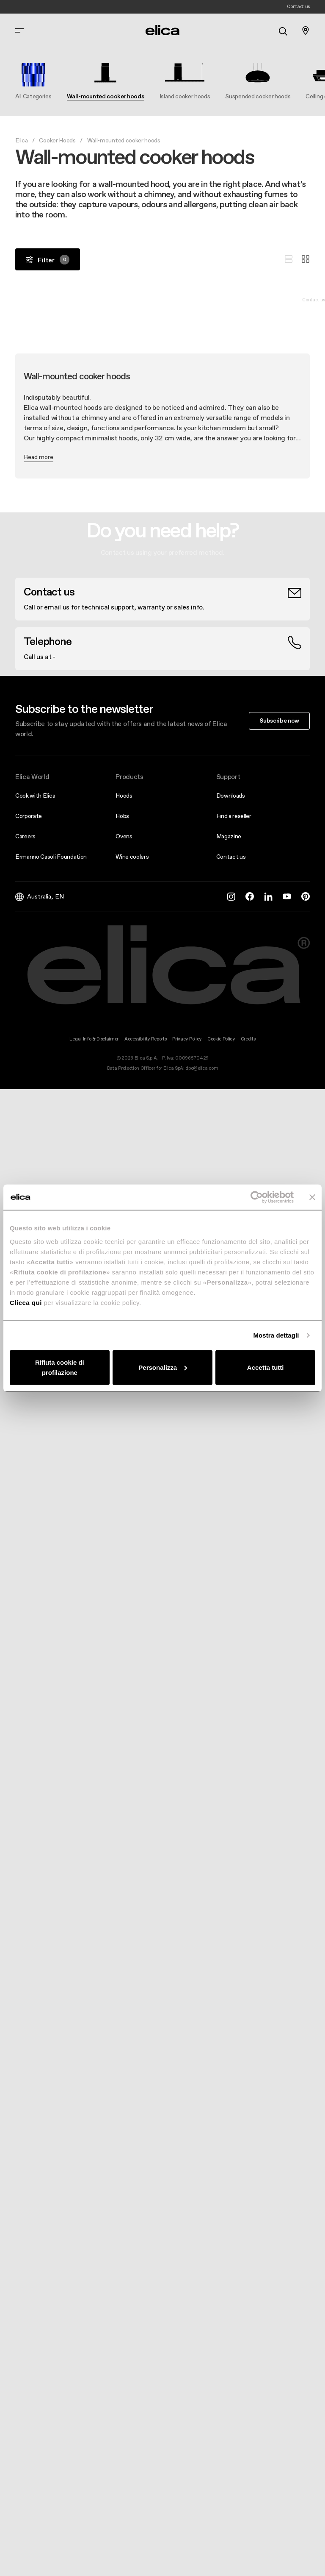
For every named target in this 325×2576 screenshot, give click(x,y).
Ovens (124, 836)
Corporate (28, 816)
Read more (38, 457)
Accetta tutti (265, 1367)
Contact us (231, 856)
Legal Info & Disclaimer (93, 1039)
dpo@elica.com (201, 1068)
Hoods (124, 795)
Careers (25, 836)
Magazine (228, 836)
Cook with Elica (35, 795)
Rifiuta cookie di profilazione (59, 1367)
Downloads (230, 795)
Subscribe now (279, 720)
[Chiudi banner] (312, 1197)
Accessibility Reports (145, 1039)
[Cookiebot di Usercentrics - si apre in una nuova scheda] (257, 1197)
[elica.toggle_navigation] (19, 30)
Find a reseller (233, 816)
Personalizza (162, 1367)
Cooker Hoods (57, 140)
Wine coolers (132, 856)
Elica (21, 140)
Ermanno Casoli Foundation (51, 856)
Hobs (122, 816)
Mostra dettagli (276, 1335)
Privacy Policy (186, 1039)
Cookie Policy (221, 1039)
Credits (248, 1039)
